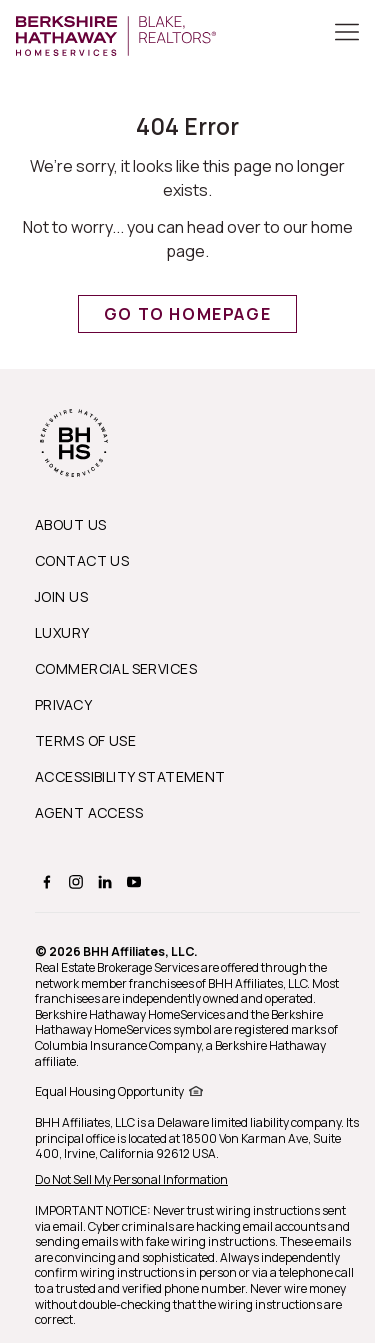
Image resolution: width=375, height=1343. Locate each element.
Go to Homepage (187, 314)
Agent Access (89, 812)
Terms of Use (85, 740)
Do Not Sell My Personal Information (131, 1179)
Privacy (63, 704)
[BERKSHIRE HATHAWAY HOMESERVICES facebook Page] (44, 881)
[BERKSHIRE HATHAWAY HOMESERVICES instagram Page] (73, 881)
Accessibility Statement (130, 776)
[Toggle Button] (347, 34)
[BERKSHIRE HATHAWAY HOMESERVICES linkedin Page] (102, 881)
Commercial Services (116, 668)
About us (70, 524)
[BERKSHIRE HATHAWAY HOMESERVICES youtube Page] (131, 881)
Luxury (62, 632)
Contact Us (82, 560)
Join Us (61, 596)
